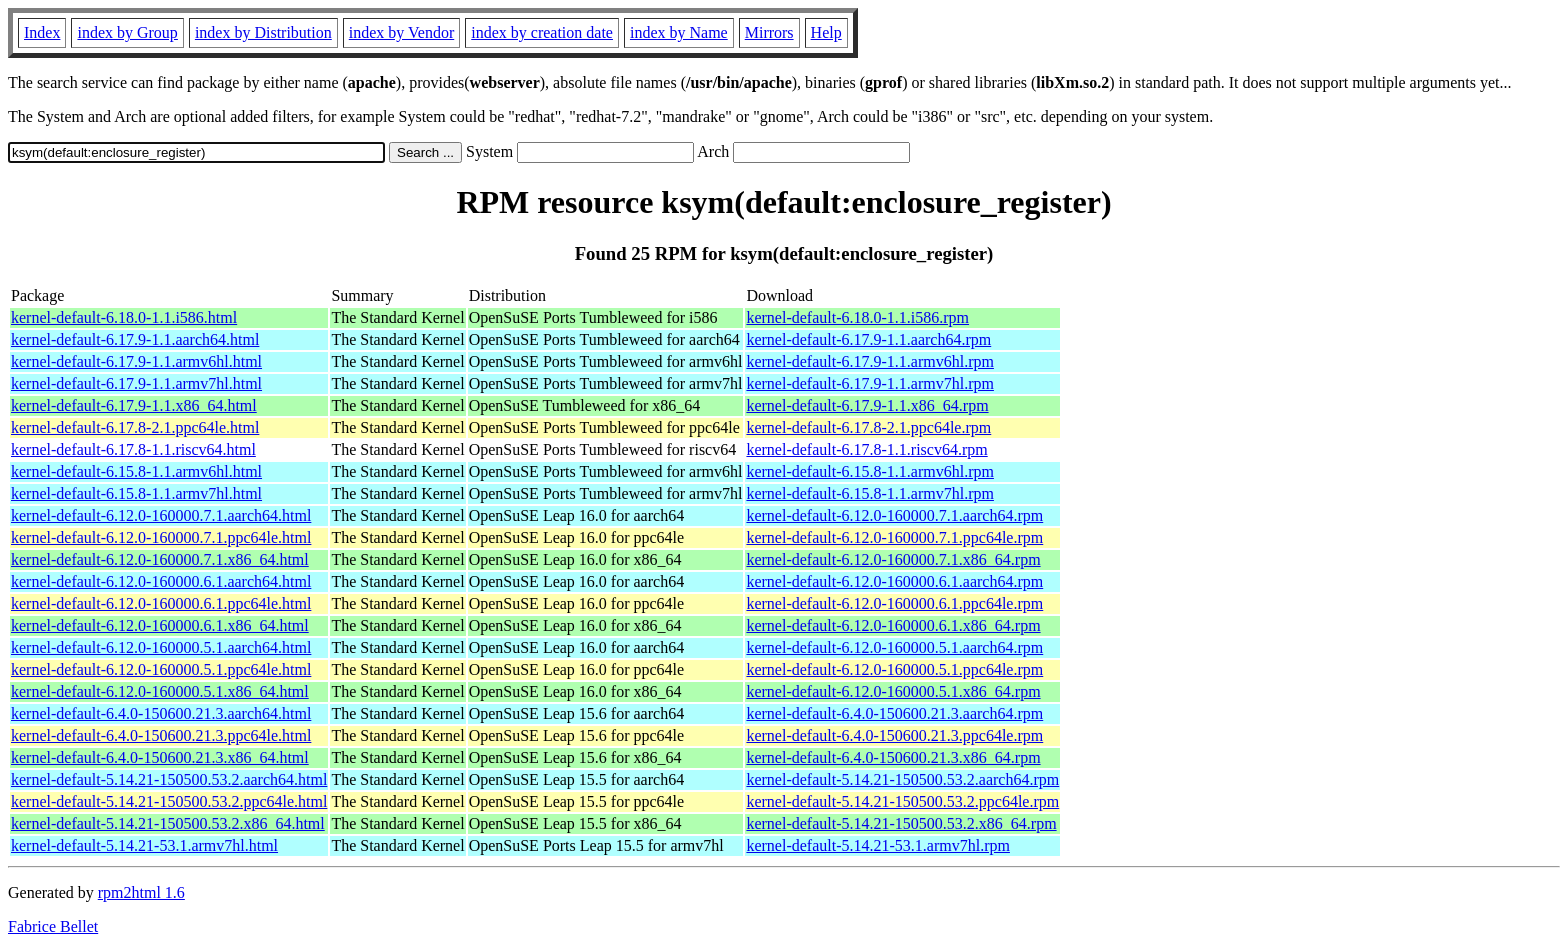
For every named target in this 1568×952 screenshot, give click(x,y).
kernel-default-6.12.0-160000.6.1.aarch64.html (161, 581)
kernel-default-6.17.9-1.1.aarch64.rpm (868, 339)
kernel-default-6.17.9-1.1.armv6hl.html (136, 361)
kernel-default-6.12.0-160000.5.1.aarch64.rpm (894, 647)
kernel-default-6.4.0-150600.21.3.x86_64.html (160, 757)
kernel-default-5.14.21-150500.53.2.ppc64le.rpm (902, 801)
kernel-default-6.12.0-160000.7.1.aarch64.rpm (894, 515)
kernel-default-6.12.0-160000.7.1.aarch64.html (161, 515)
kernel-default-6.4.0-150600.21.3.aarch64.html (161, 713)
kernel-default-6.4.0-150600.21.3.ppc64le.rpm (894, 735)
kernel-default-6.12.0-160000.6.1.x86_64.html (160, 625)
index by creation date (542, 32)
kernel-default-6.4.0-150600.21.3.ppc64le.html (161, 735)
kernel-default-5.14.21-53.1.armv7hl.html (144, 845)
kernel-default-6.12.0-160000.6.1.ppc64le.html (161, 603)
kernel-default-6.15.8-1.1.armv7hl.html (136, 493)
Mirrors (769, 32)
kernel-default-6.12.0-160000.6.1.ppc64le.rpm (894, 603)
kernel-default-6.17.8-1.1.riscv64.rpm (866, 449)
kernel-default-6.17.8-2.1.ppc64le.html (135, 427)
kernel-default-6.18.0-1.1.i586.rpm (857, 317)
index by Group (127, 32)
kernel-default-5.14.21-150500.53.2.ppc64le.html (169, 801)
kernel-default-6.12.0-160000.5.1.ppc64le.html (161, 669)
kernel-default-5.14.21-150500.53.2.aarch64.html (169, 779)
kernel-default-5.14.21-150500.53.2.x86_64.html (168, 823)
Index (42, 32)
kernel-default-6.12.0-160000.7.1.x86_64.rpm (893, 559)
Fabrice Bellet (53, 926)
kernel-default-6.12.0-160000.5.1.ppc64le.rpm (894, 669)
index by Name (679, 32)
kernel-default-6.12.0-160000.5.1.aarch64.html (161, 647)
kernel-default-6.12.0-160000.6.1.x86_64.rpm (893, 625)
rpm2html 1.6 (141, 892)
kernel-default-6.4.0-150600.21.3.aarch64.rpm (894, 713)
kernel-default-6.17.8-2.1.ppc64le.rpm (868, 427)
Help (826, 32)
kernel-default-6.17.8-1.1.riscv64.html (133, 449)
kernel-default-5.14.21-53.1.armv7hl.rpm (877, 845)
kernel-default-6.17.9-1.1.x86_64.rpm (867, 405)
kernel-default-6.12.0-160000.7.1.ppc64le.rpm (894, 537)
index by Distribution (263, 32)
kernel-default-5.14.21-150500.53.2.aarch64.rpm (902, 779)
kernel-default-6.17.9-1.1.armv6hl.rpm (869, 361)
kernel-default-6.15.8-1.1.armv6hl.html (136, 471)
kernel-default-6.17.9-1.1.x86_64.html (134, 405)
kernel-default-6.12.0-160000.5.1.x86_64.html (160, 691)
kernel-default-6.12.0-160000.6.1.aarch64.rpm (894, 581)
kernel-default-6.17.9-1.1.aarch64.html (135, 339)
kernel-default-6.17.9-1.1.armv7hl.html (136, 383)
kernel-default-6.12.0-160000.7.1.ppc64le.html (161, 537)
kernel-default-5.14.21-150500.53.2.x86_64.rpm (901, 823)
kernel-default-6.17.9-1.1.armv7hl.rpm (869, 383)
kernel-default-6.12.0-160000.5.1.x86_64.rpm (893, 691)
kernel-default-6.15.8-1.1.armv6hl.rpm (869, 471)
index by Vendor (401, 32)
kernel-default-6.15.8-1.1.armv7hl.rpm (869, 493)
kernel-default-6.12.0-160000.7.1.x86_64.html (160, 559)
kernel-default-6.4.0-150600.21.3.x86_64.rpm (893, 757)
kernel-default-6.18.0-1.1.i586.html (124, 317)
